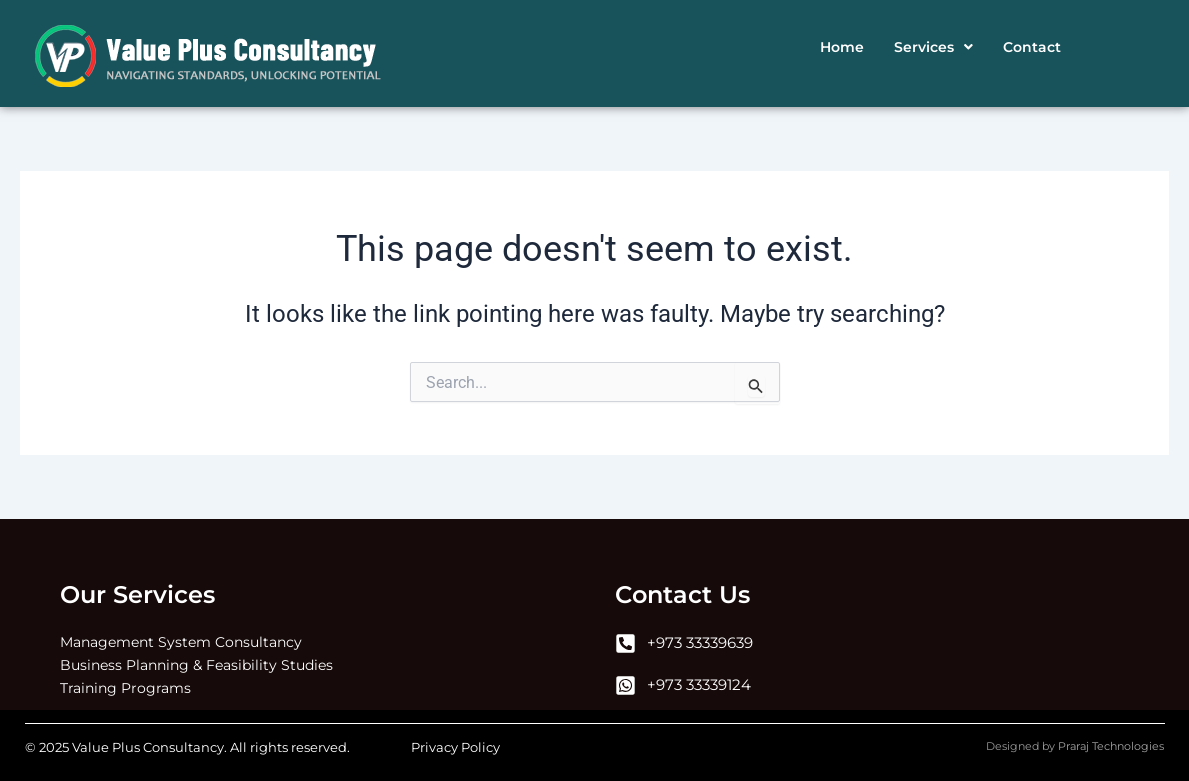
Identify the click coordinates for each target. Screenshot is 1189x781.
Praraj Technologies (1111, 746)
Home (842, 47)
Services (933, 47)
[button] (933, 47)
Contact (1032, 47)
